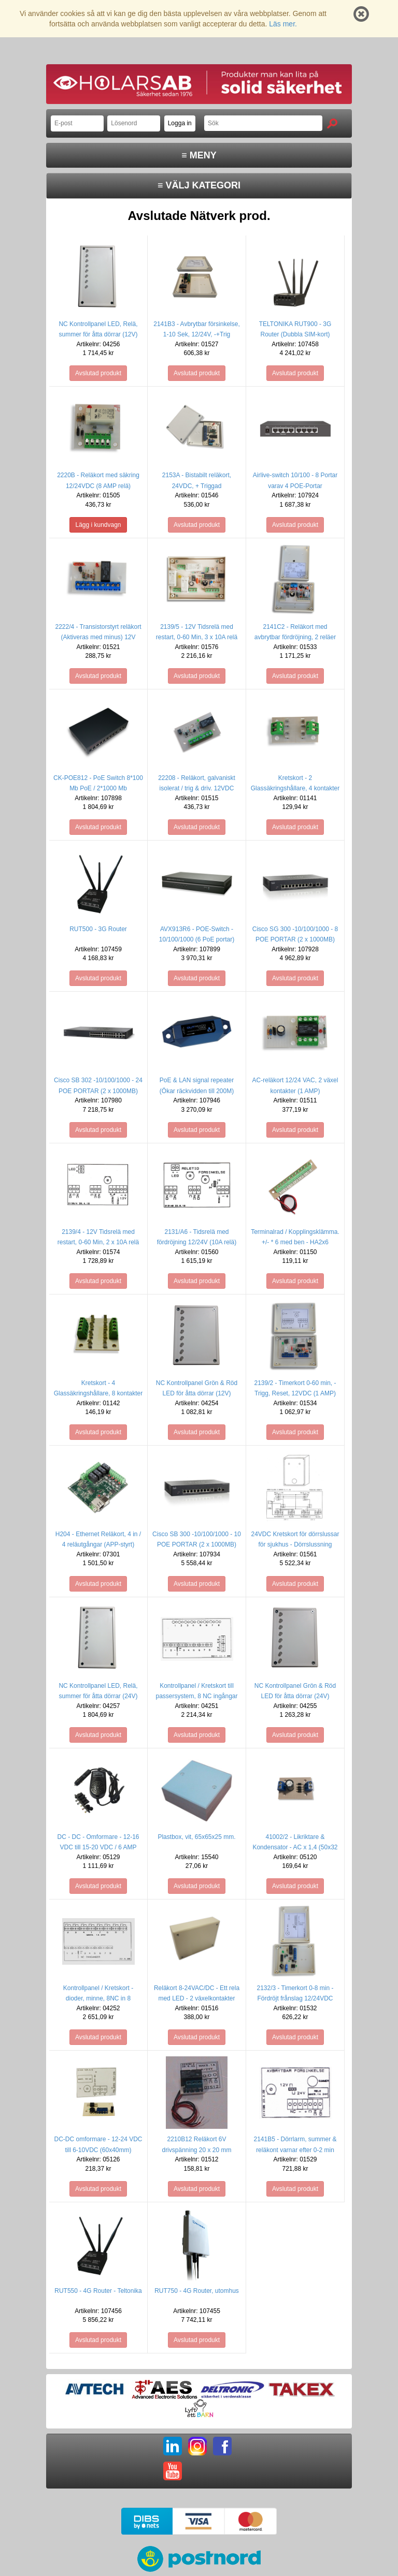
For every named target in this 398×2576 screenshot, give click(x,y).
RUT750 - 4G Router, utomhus (196, 2290)
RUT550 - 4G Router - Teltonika (98, 2290)
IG (197, 2446)
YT (172, 2471)
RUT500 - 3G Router (98, 929)
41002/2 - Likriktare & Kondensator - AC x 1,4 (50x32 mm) (294, 1847)
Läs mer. (283, 24)
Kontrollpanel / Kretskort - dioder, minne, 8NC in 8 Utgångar (98, 1998)
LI (172, 2446)
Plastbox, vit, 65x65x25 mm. (196, 1837)
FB (222, 2446)
